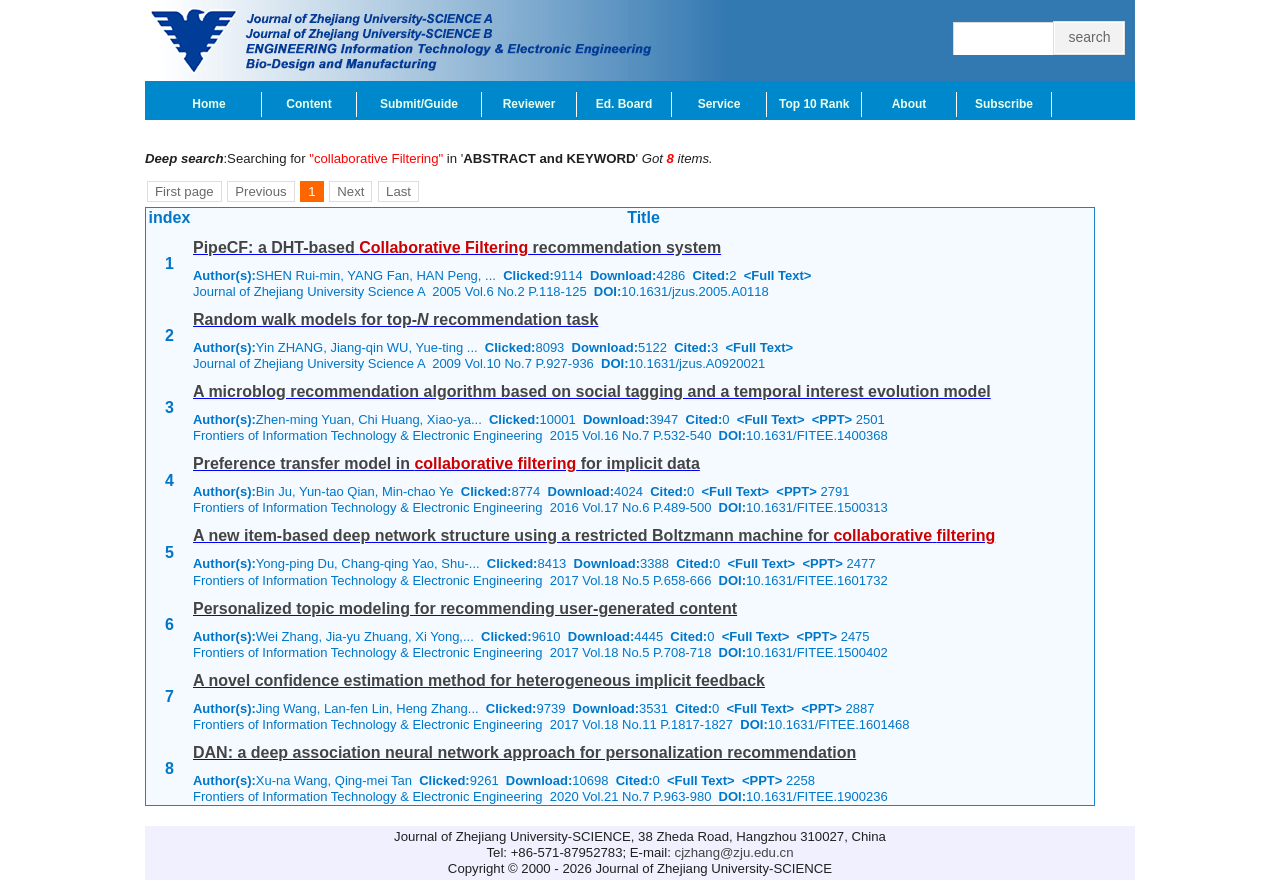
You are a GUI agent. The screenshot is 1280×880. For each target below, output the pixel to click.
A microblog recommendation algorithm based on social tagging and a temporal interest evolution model (592, 391)
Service (719, 104)
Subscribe (1004, 104)
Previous (260, 191)
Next (350, 191)
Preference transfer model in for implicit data (446, 463)
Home (208, 104)
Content (308, 104)
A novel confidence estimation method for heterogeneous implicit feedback (479, 680)
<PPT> (832, 419)
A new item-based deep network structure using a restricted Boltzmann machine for (594, 535)
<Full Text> (778, 275)
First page (184, 191)
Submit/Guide (419, 104)
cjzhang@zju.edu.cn (734, 852)
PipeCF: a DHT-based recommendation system (457, 247)
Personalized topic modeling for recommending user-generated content (465, 608)
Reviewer (529, 104)
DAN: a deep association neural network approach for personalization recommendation (524, 752)
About (909, 104)
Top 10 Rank (814, 104)
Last (398, 191)
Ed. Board (624, 104)
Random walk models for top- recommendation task (395, 319)
